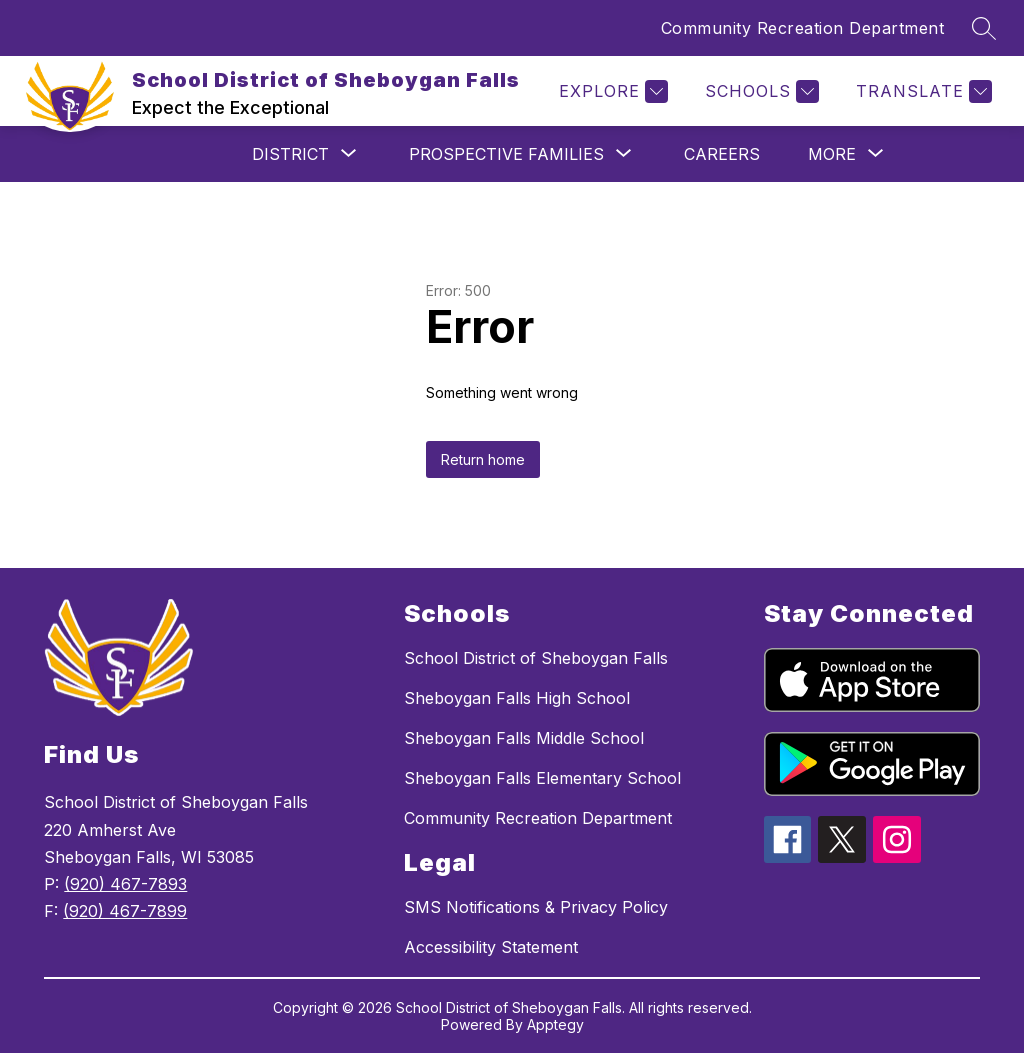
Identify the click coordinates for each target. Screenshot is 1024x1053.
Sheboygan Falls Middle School (524, 738)
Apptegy (555, 1024)
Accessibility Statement (491, 947)
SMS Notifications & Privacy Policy (536, 907)
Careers (722, 154)
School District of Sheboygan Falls (536, 658)
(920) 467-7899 (125, 911)
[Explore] (611, 91)
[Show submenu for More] (832, 154)
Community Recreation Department (803, 28)
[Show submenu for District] (290, 154)
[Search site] (984, 28)
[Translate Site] (921, 91)
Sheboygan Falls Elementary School (542, 778)
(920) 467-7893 (125, 884)
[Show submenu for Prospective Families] (506, 154)
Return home (483, 459)
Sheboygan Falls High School (517, 698)
